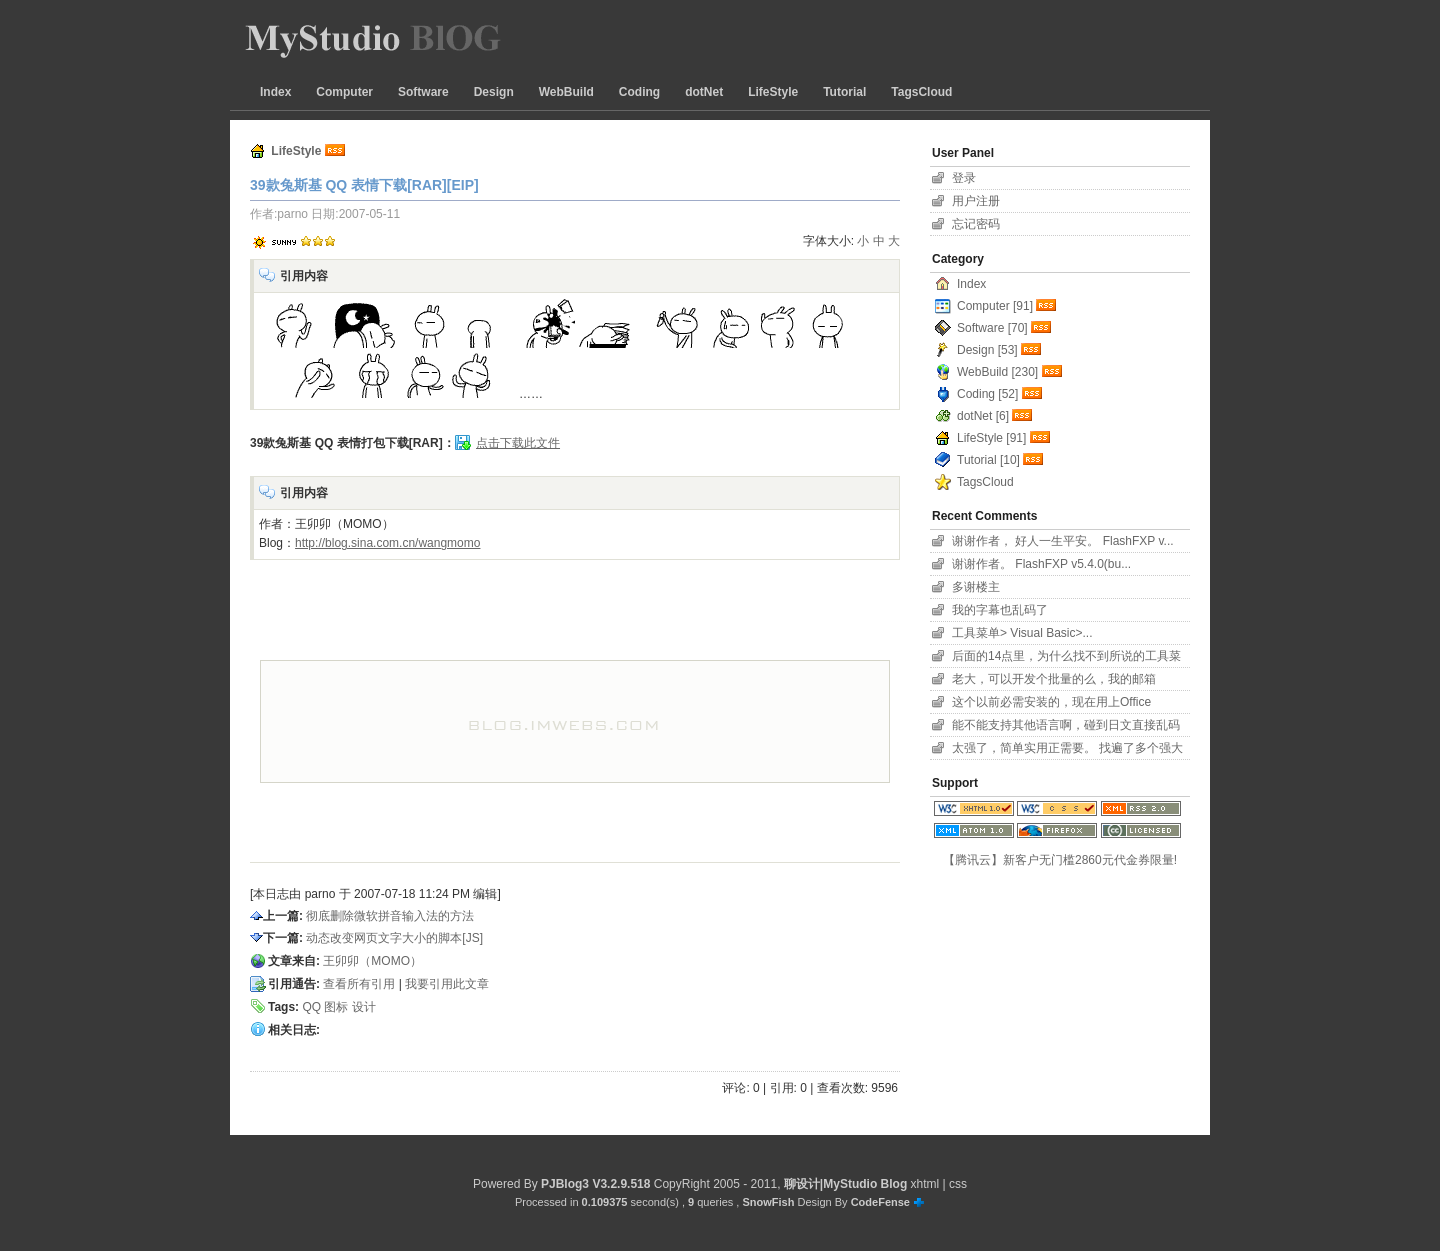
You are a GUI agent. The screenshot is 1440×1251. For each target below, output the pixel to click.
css (958, 1184)
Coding (639, 92)
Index (275, 92)
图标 (336, 1007)
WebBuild (566, 92)
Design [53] (987, 350)
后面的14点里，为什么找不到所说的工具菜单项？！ (1066, 658)
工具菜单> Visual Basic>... (1022, 633)
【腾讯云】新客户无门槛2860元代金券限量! (1060, 860)
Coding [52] (987, 394)
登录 (964, 178)
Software (423, 92)
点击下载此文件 (518, 443)
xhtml (925, 1184)
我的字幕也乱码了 (1000, 610)
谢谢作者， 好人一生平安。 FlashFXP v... (1063, 541)
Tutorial (844, 92)
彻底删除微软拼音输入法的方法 (390, 916)
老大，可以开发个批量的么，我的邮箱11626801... (1054, 681)
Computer (344, 92)
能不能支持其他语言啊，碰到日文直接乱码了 (1066, 727)
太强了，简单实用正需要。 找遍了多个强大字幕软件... (1067, 750)
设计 (364, 1007)
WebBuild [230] (997, 372)
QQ (311, 1007)
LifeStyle (773, 92)
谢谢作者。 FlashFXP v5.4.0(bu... (1041, 564)
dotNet (704, 92)
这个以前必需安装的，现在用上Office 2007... (1051, 704)
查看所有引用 (359, 984)
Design (494, 92)
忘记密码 (976, 224)
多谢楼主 (976, 587)
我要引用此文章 (447, 984)
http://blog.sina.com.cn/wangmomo (387, 543)
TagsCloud (921, 92)
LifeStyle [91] (991, 438)
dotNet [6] (983, 416)
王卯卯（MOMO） (372, 961)
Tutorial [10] (988, 460)
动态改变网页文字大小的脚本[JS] (394, 938)
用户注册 (976, 201)
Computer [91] (995, 306)
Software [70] (992, 328)
